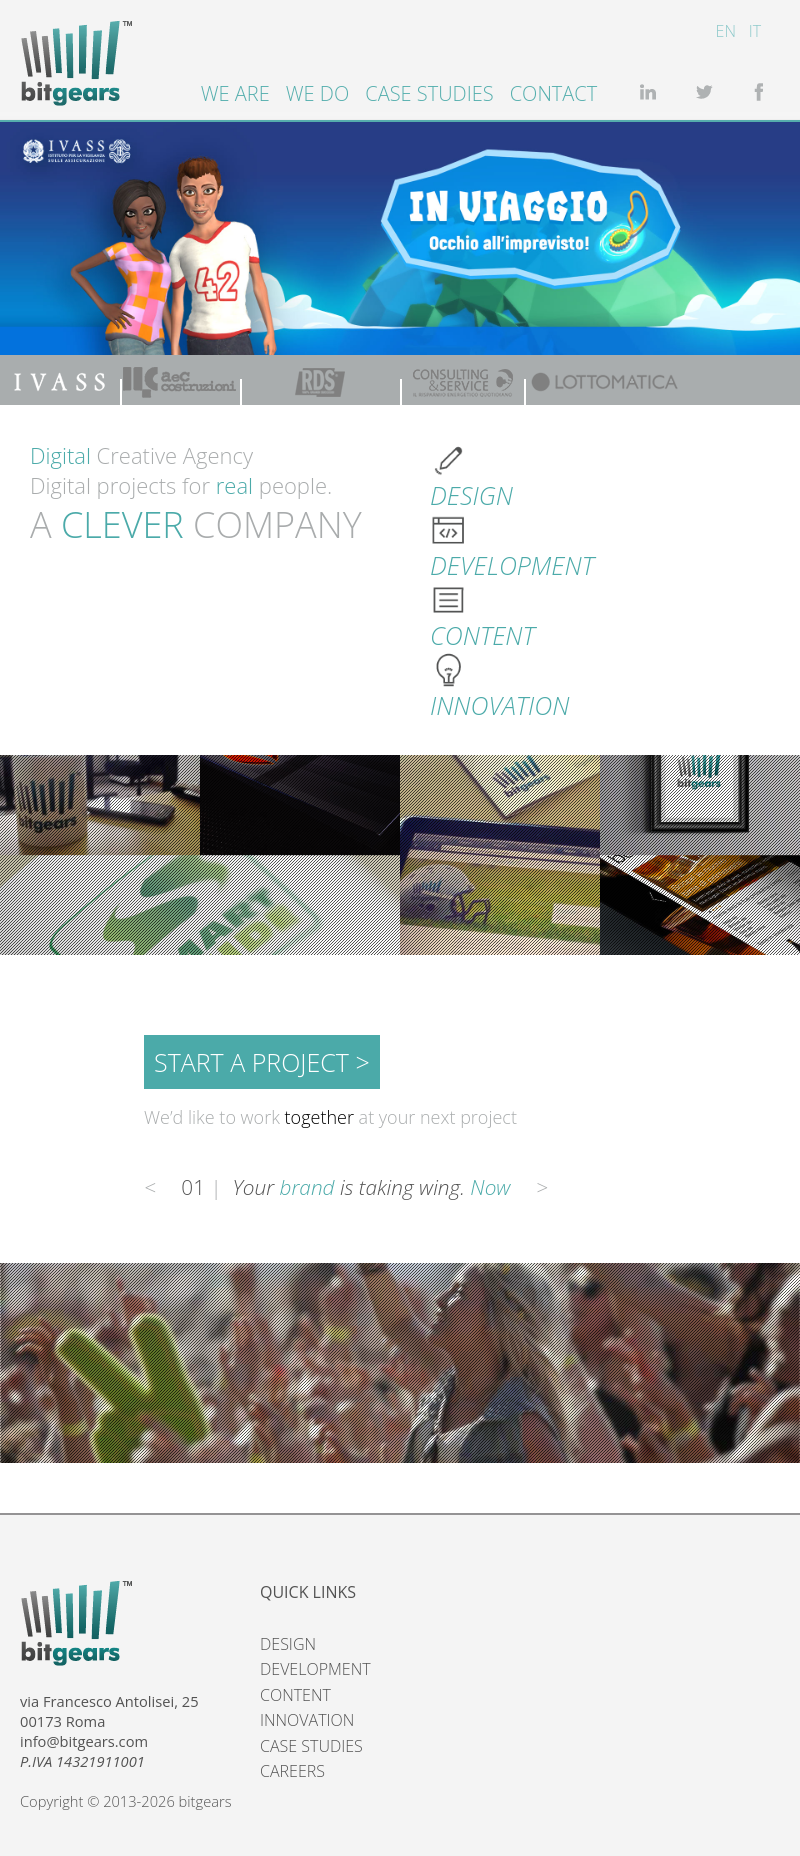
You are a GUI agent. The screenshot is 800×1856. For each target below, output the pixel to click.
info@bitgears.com (84, 1741)
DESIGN (288, 1644)
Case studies (429, 93)
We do (318, 93)
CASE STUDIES (311, 1746)
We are (235, 93)
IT (755, 31)
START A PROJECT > (262, 1062)
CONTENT (295, 1695)
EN (726, 31)
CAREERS (292, 1771)
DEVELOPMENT (315, 1669)
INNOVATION (307, 1720)
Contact (554, 93)
